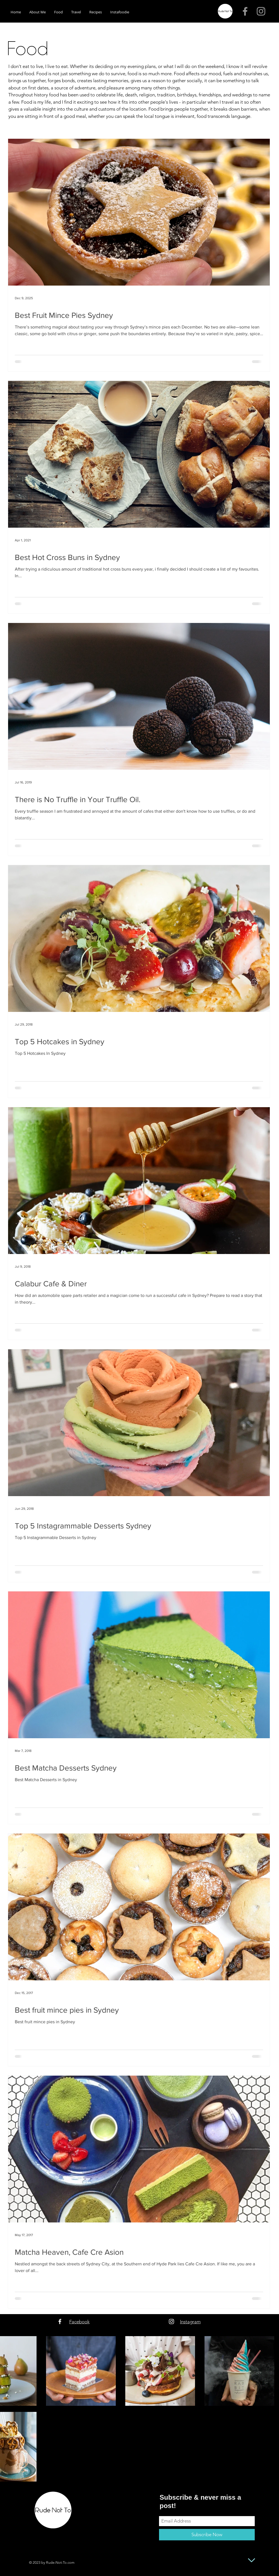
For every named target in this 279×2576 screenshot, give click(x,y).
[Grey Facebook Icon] (245, 11)
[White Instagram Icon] (171, 2321)
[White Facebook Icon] (59, 2321)
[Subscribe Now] (207, 2534)
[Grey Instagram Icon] (261, 11)
